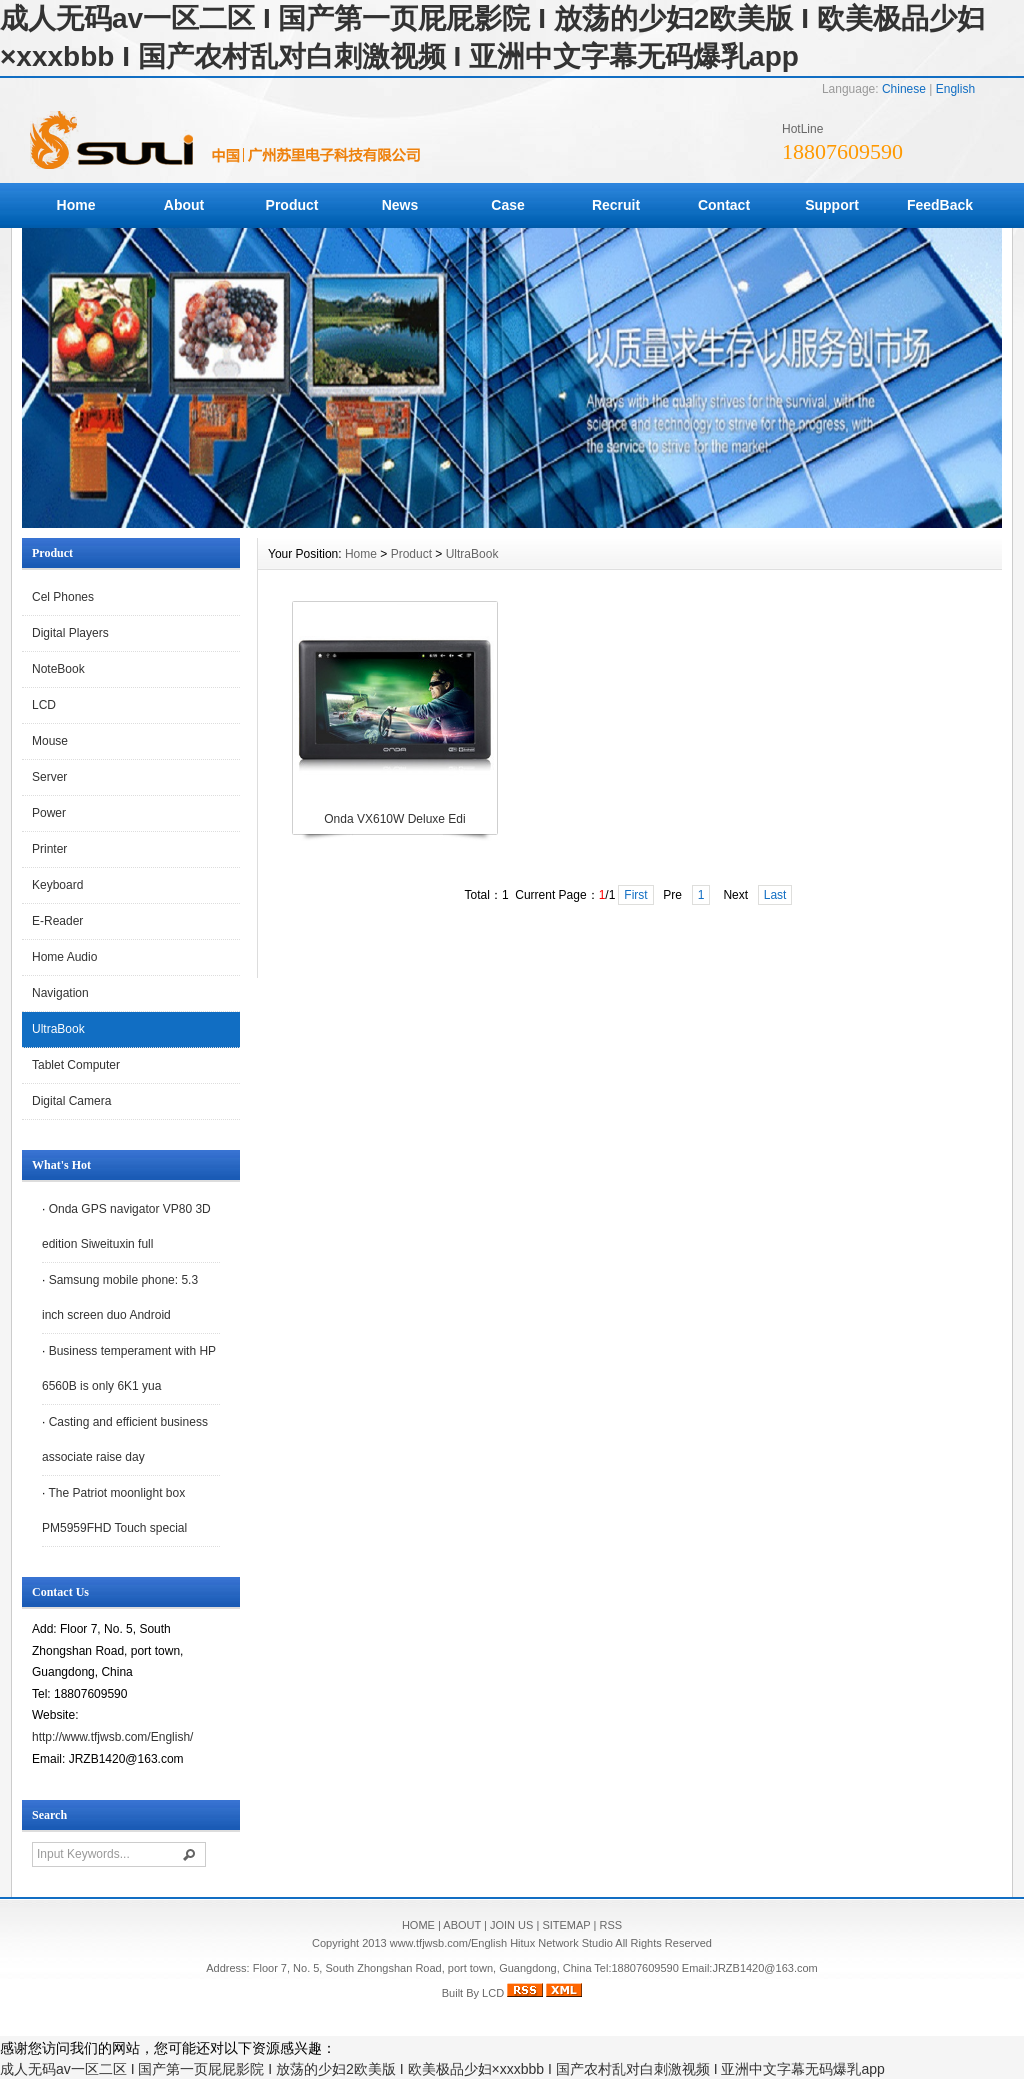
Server (49, 777)
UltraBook (58, 1029)
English (955, 89)
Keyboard (57, 885)
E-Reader (57, 921)
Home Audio (64, 957)
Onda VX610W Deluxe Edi (394, 819)
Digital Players (70, 633)
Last (775, 895)
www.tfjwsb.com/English (448, 1943)
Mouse (50, 741)
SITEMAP (566, 1925)
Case (507, 205)
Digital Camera (71, 1101)
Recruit (616, 205)
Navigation (60, 993)
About (184, 205)
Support (832, 205)
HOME (418, 1925)
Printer (49, 849)
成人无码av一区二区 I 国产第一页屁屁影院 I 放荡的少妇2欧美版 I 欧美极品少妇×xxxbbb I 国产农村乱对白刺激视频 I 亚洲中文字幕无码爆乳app (442, 2069)
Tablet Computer (76, 1065)
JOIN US (511, 1925)
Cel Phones (63, 597)
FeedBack (940, 205)
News (400, 205)
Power (49, 813)
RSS (610, 1925)
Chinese (904, 89)
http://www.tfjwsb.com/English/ (112, 1737)
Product (292, 205)
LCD (44, 705)
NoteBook (58, 669)
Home (76, 205)
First (635, 895)
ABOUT (462, 1925)
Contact (724, 205)
